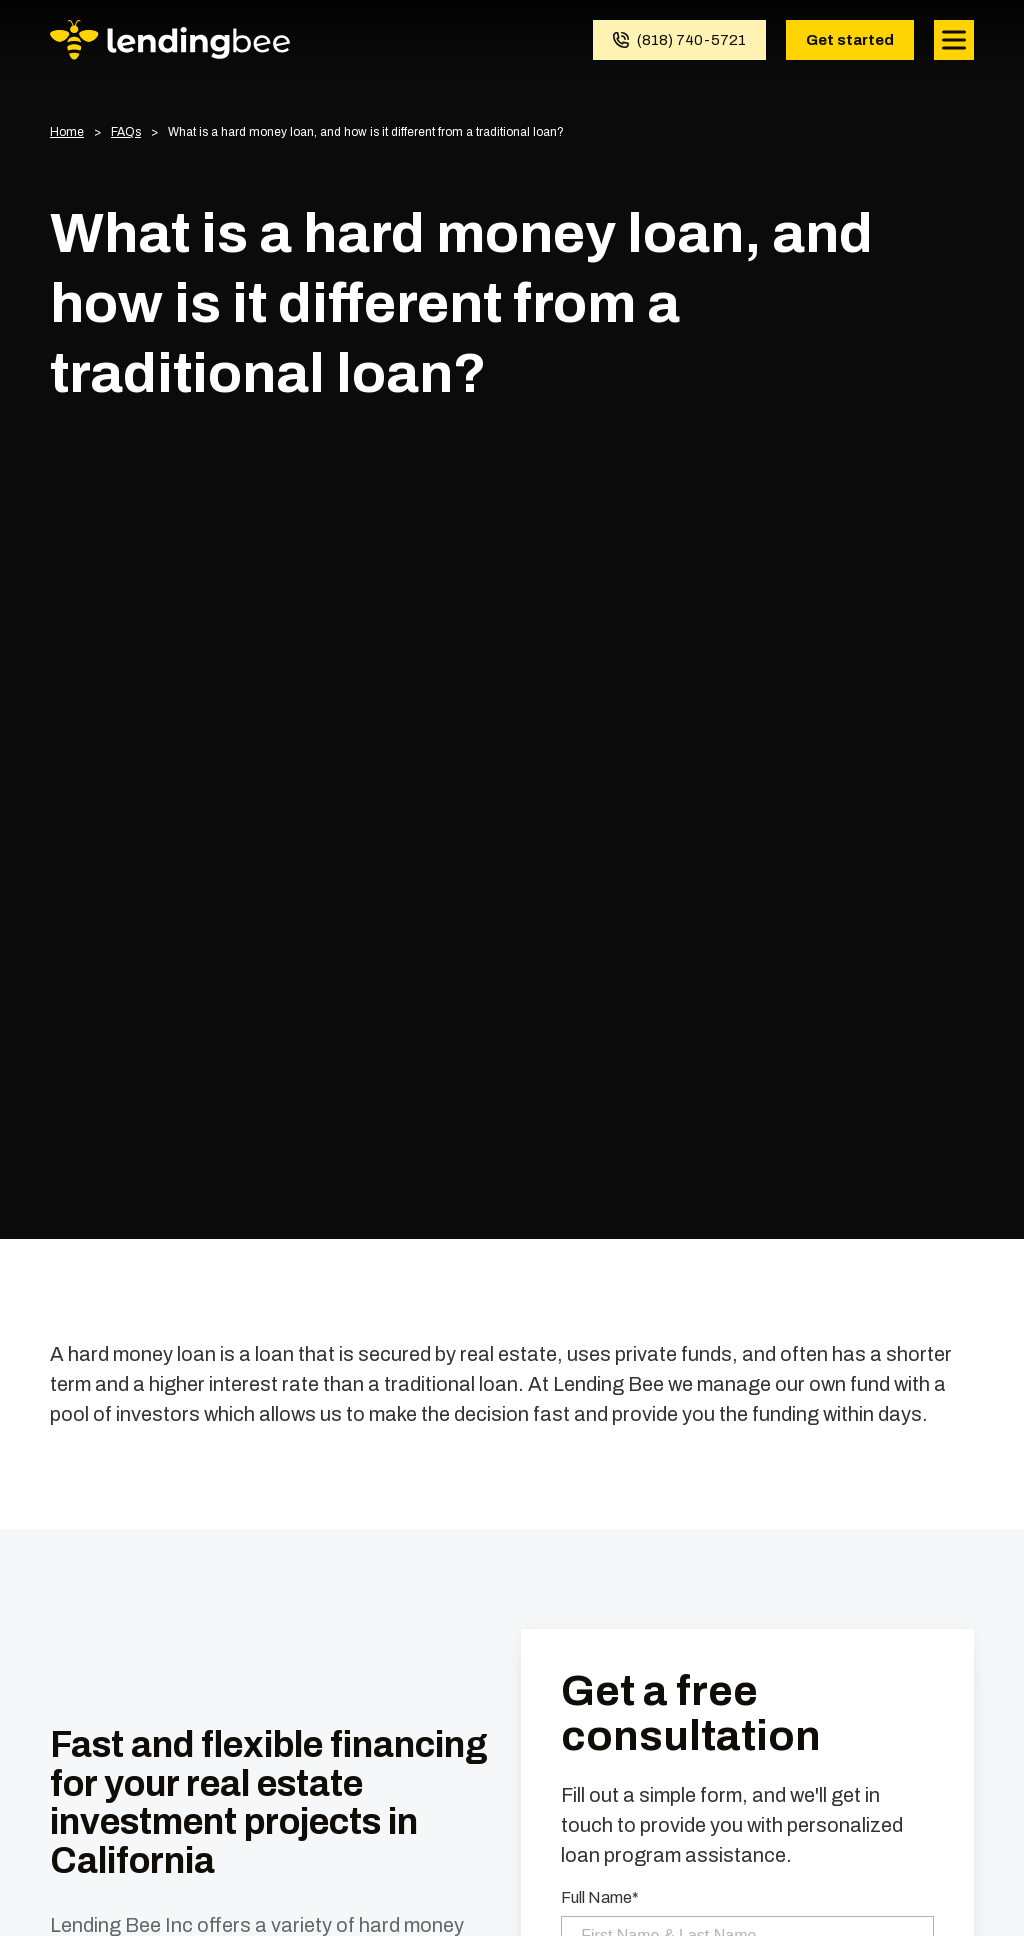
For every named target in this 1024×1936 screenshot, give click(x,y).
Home (67, 132)
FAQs (126, 132)
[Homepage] (170, 40)
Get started (850, 40)
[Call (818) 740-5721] (679, 40)
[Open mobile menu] (954, 40)
